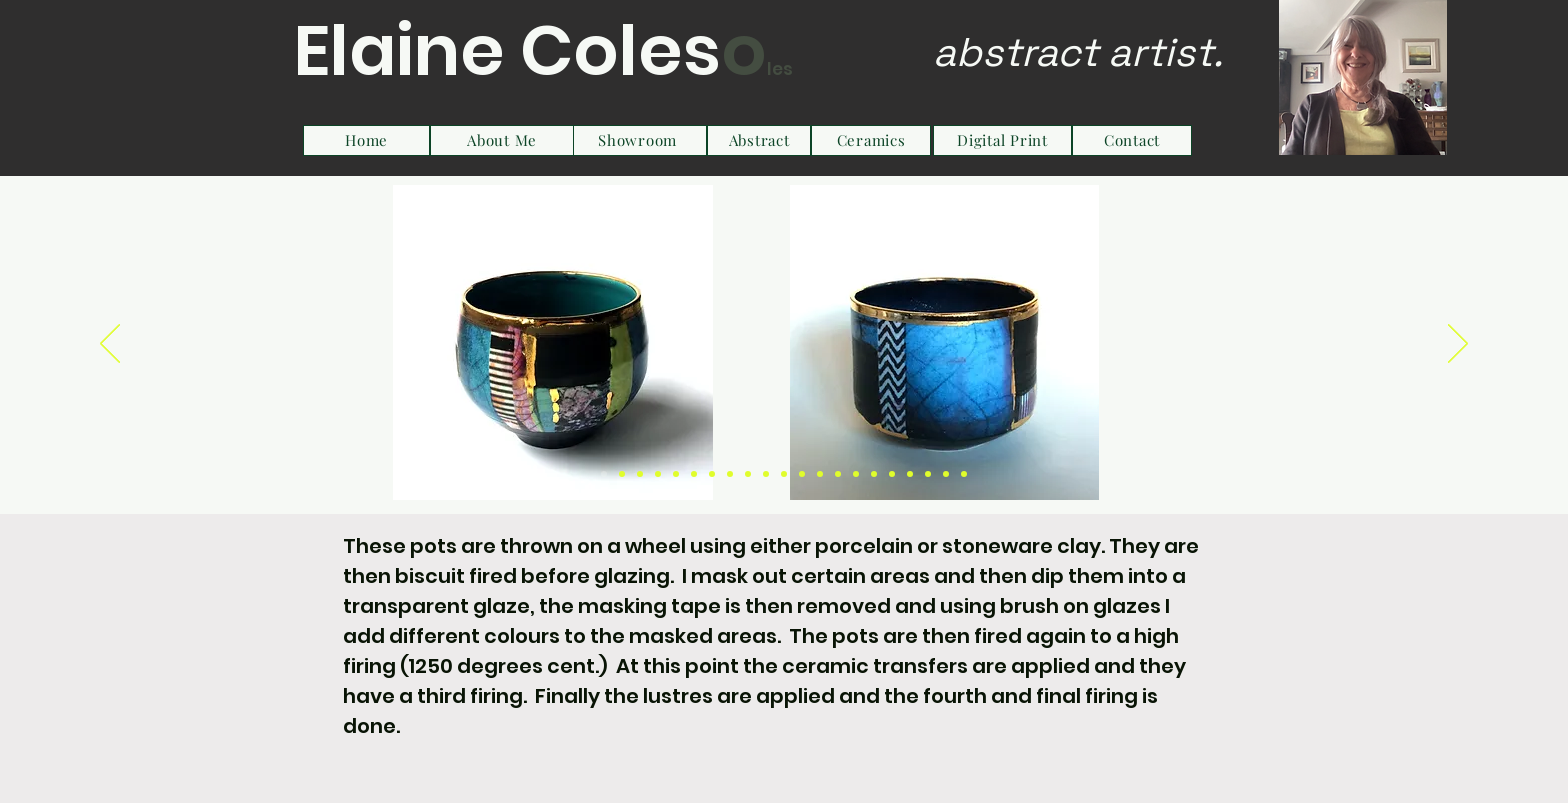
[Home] (366, 140)
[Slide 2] (622, 474)
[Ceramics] (871, 140)
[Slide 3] (640, 474)
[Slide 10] (766, 474)
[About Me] (502, 140)
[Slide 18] (910, 474)
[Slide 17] (892, 474)
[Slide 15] (856, 474)
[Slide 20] (946, 474)
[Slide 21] (964, 474)
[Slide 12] (802, 474)
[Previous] (110, 345)
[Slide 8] (730, 474)
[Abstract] (759, 140)
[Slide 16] (874, 474)
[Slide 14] (838, 474)
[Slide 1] (604, 474)
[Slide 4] (658, 474)
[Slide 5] (676, 474)
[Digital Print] (1002, 140)
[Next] (1458, 345)
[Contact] (1132, 140)
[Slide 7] (712, 474)
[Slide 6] (694, 474)
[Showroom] (637, 140)
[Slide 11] (784, 474)
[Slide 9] (748, 474)
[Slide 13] (820, 474)
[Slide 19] (928, 474)
